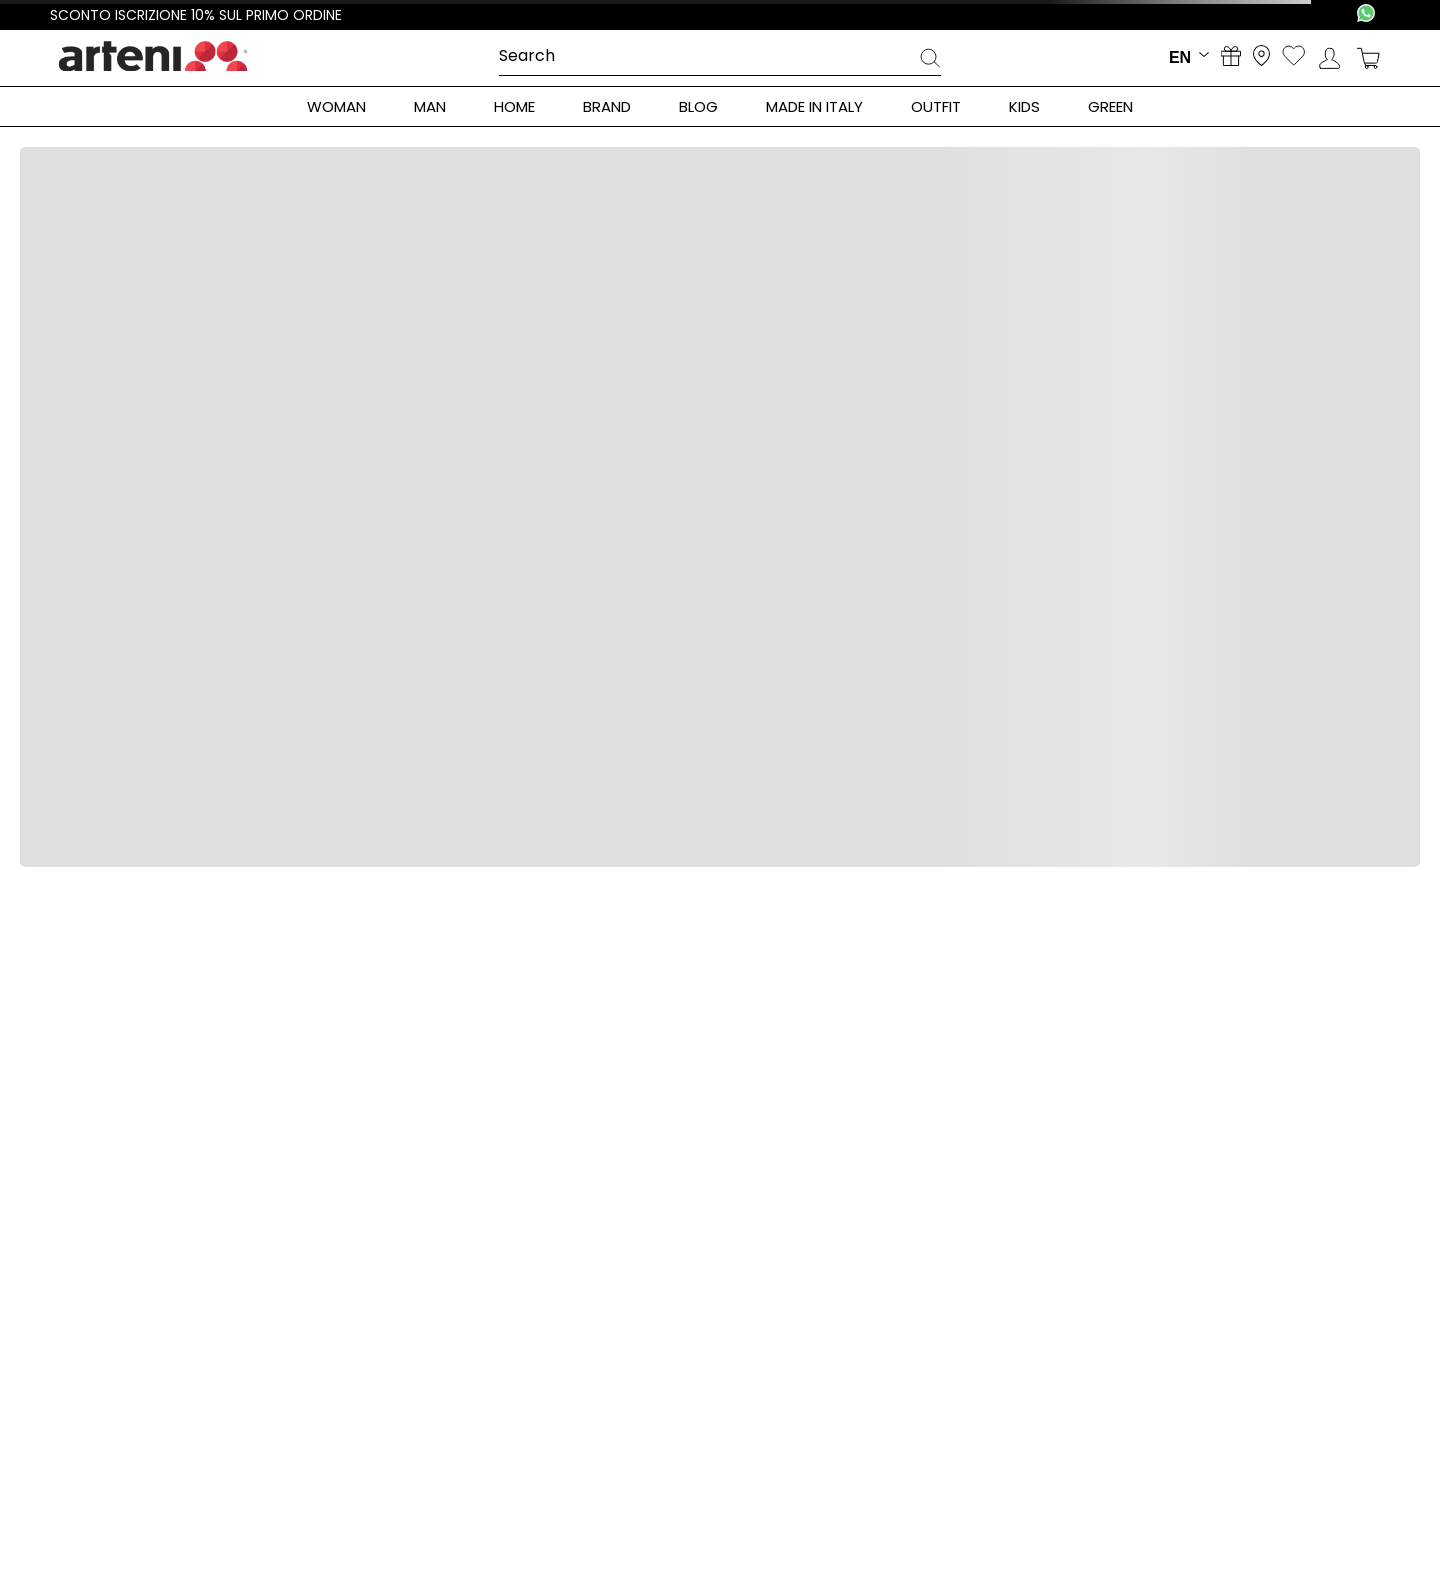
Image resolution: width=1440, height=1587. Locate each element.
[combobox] (720, 57)
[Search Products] (930, 61)
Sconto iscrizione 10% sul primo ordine (196, 15)
